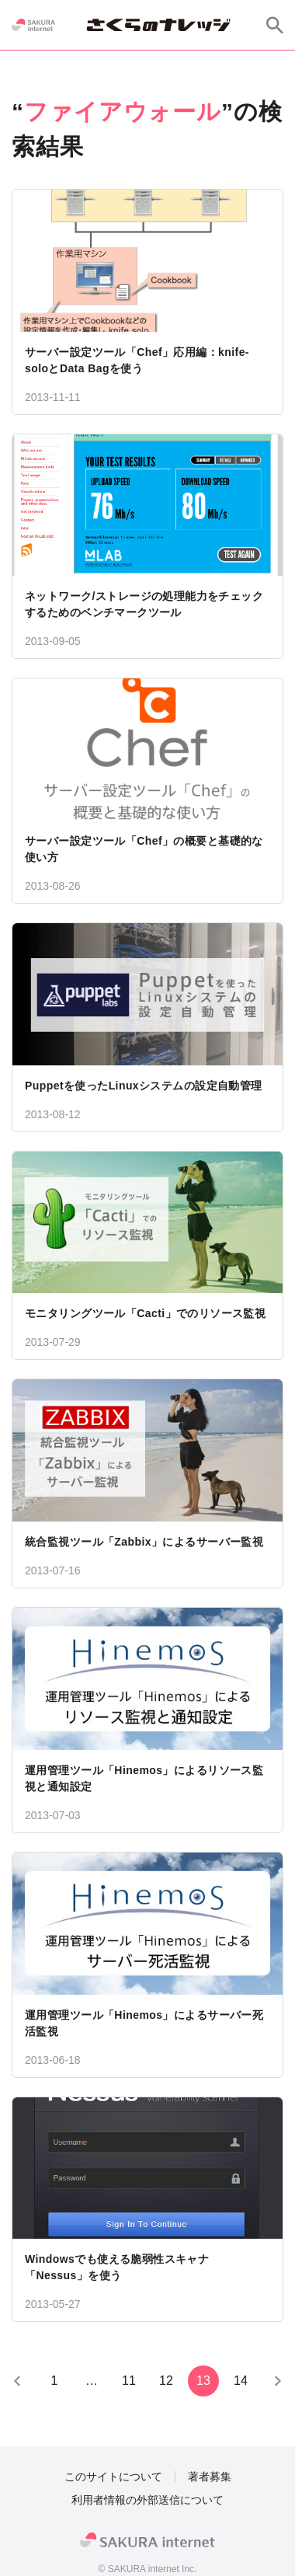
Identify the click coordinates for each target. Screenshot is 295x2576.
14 (241, 2380)
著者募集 (209, 2476)
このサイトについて (113, 2476)
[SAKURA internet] (33, 25)
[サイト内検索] (274, 24)
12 (166, 2380)
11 (129, 2380)
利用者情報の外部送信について (147, 2500)
